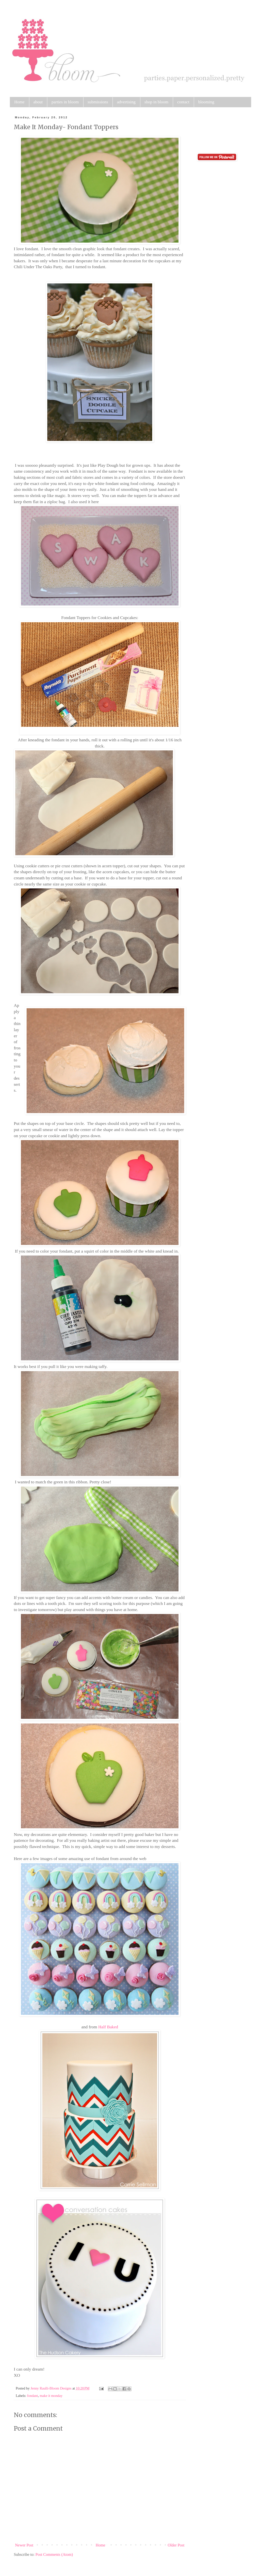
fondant (32, 2396)
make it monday (51, 2396)
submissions (98, 102)
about (38, 102)
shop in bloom (156, 102)
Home (19, 102)
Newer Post (24, 2545)
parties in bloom (65, 102)
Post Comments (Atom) (54, 2554)
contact (183, 102)
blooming (206, 102)
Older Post (176, 2545)
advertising (126, 102)
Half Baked (108, 2026)
